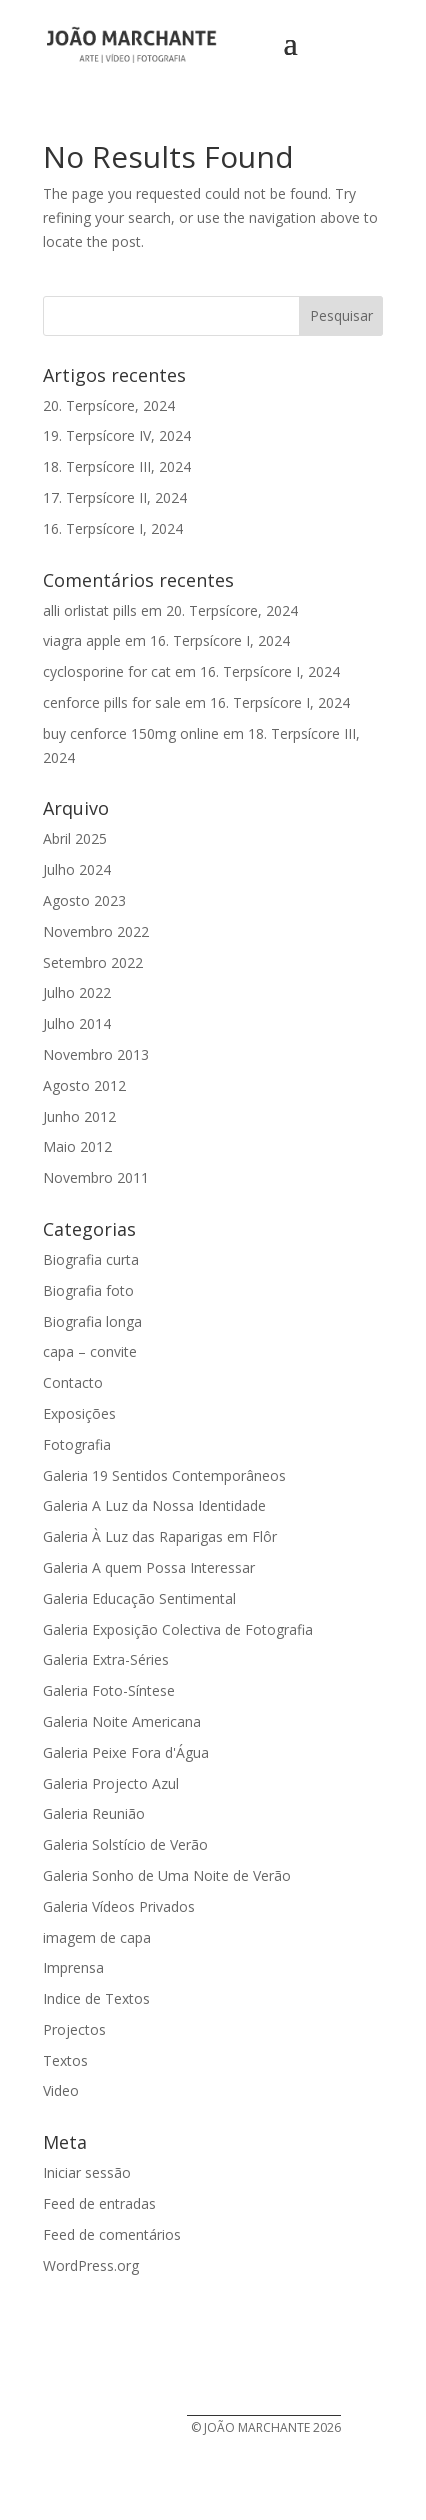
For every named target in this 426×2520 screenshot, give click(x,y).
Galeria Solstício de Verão (125, 1844)
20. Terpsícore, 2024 (109, 405)
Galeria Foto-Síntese (109, 1690)
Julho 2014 (77, 1023)
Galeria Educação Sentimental (139, 1598)
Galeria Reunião (94, 1813)
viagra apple (82, 640)
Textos (65, 2060)
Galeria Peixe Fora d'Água (126, 1752)
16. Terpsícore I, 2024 (113, 528)
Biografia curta (91, 1259)
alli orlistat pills (90, 610)
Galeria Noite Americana (122, 1721)
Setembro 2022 (93, 962)
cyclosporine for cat (107, 671)
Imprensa (73, 1967)
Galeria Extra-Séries (106, 1659)
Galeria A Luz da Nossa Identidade (154, 1505)
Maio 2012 (77, 1146)
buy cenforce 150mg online (131, 733)
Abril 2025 (75, 838)
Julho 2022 (77, 992)
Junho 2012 (79, 1116)
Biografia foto (88, 1290)
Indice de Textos (96, 1998)
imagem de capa (97, 1937)
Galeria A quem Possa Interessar (149, 1567)
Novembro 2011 (96, 1177)
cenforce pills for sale (112, 702)
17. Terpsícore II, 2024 (115, 497)
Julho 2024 (77, 869)
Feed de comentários (112, 2234)
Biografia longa (92, 1321)
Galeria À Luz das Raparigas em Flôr (160, 1536)
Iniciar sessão (87, 2172)
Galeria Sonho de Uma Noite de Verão (167, 1875)
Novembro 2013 (96, 1054)
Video (61, 2090)
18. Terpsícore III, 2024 (117, 466)
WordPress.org (91, 2265)
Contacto (73, 1382)
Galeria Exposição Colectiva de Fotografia (178, 1629)
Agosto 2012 (84, 1085)
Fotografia (77, 1444)
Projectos (74, 2029)
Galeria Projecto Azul (111, 1783)
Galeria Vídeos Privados (119, 1906)
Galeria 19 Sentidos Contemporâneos (164, 1475)
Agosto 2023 (84, 900)
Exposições (79, 1413)
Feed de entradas (99, 2203)
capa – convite (90, 1351)
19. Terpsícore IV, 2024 (117, 435)
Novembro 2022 (96, 931)
